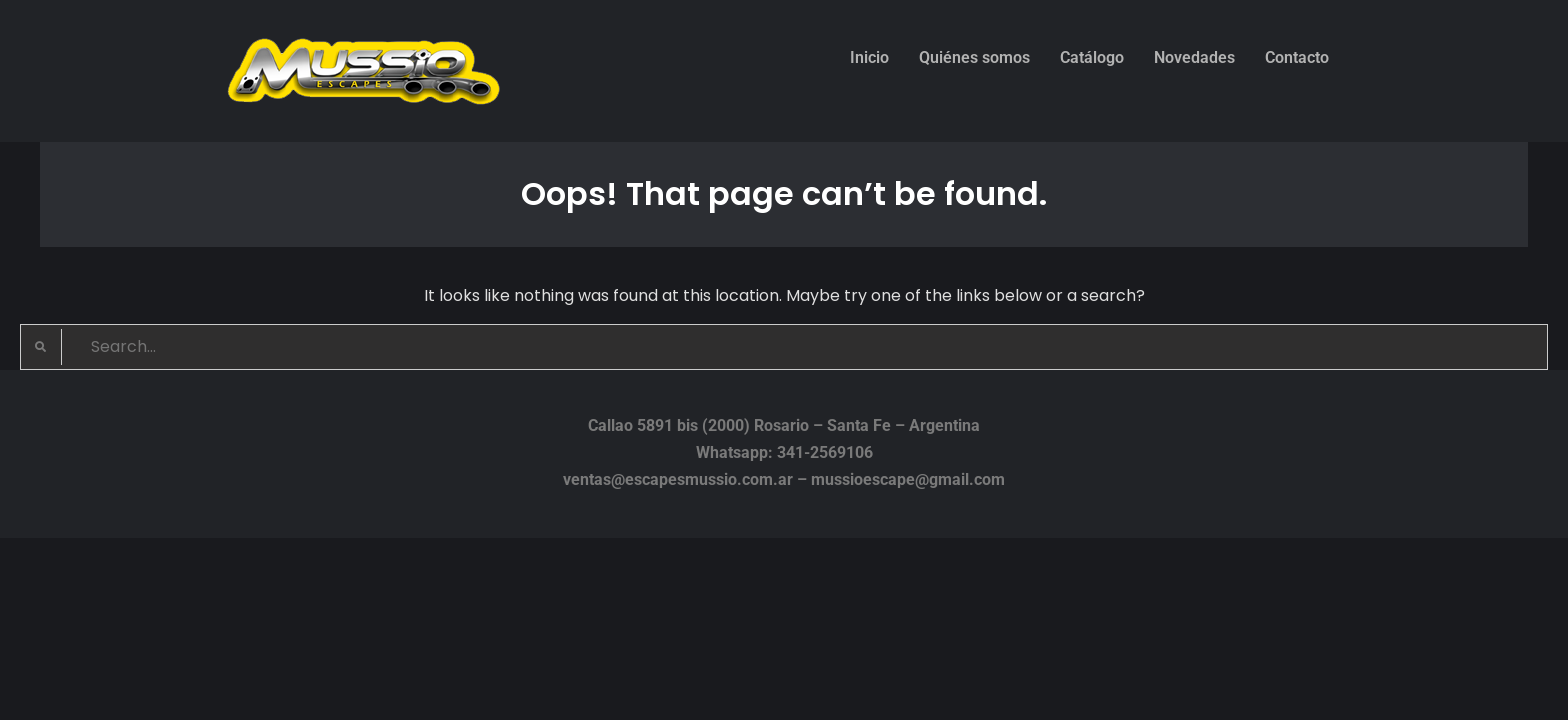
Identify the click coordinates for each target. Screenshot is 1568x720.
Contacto (1297, 57)
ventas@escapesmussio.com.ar (678, 479)
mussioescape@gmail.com (908, 479)
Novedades (1194, 57)
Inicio (869, 57)
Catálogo (1092, 57)
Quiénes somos (974, 57)
